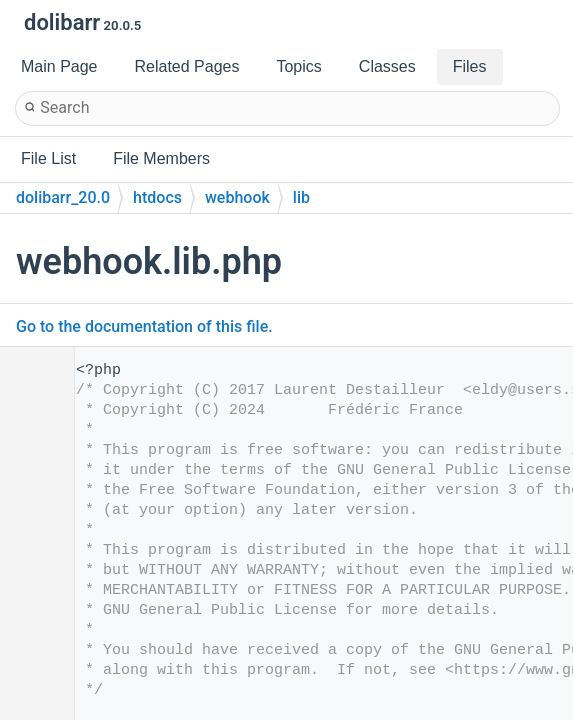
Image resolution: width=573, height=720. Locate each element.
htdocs (157, 197)
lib (301, 197)
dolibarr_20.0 (63, 197)
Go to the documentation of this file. (144, 326)
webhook (237, 197)
